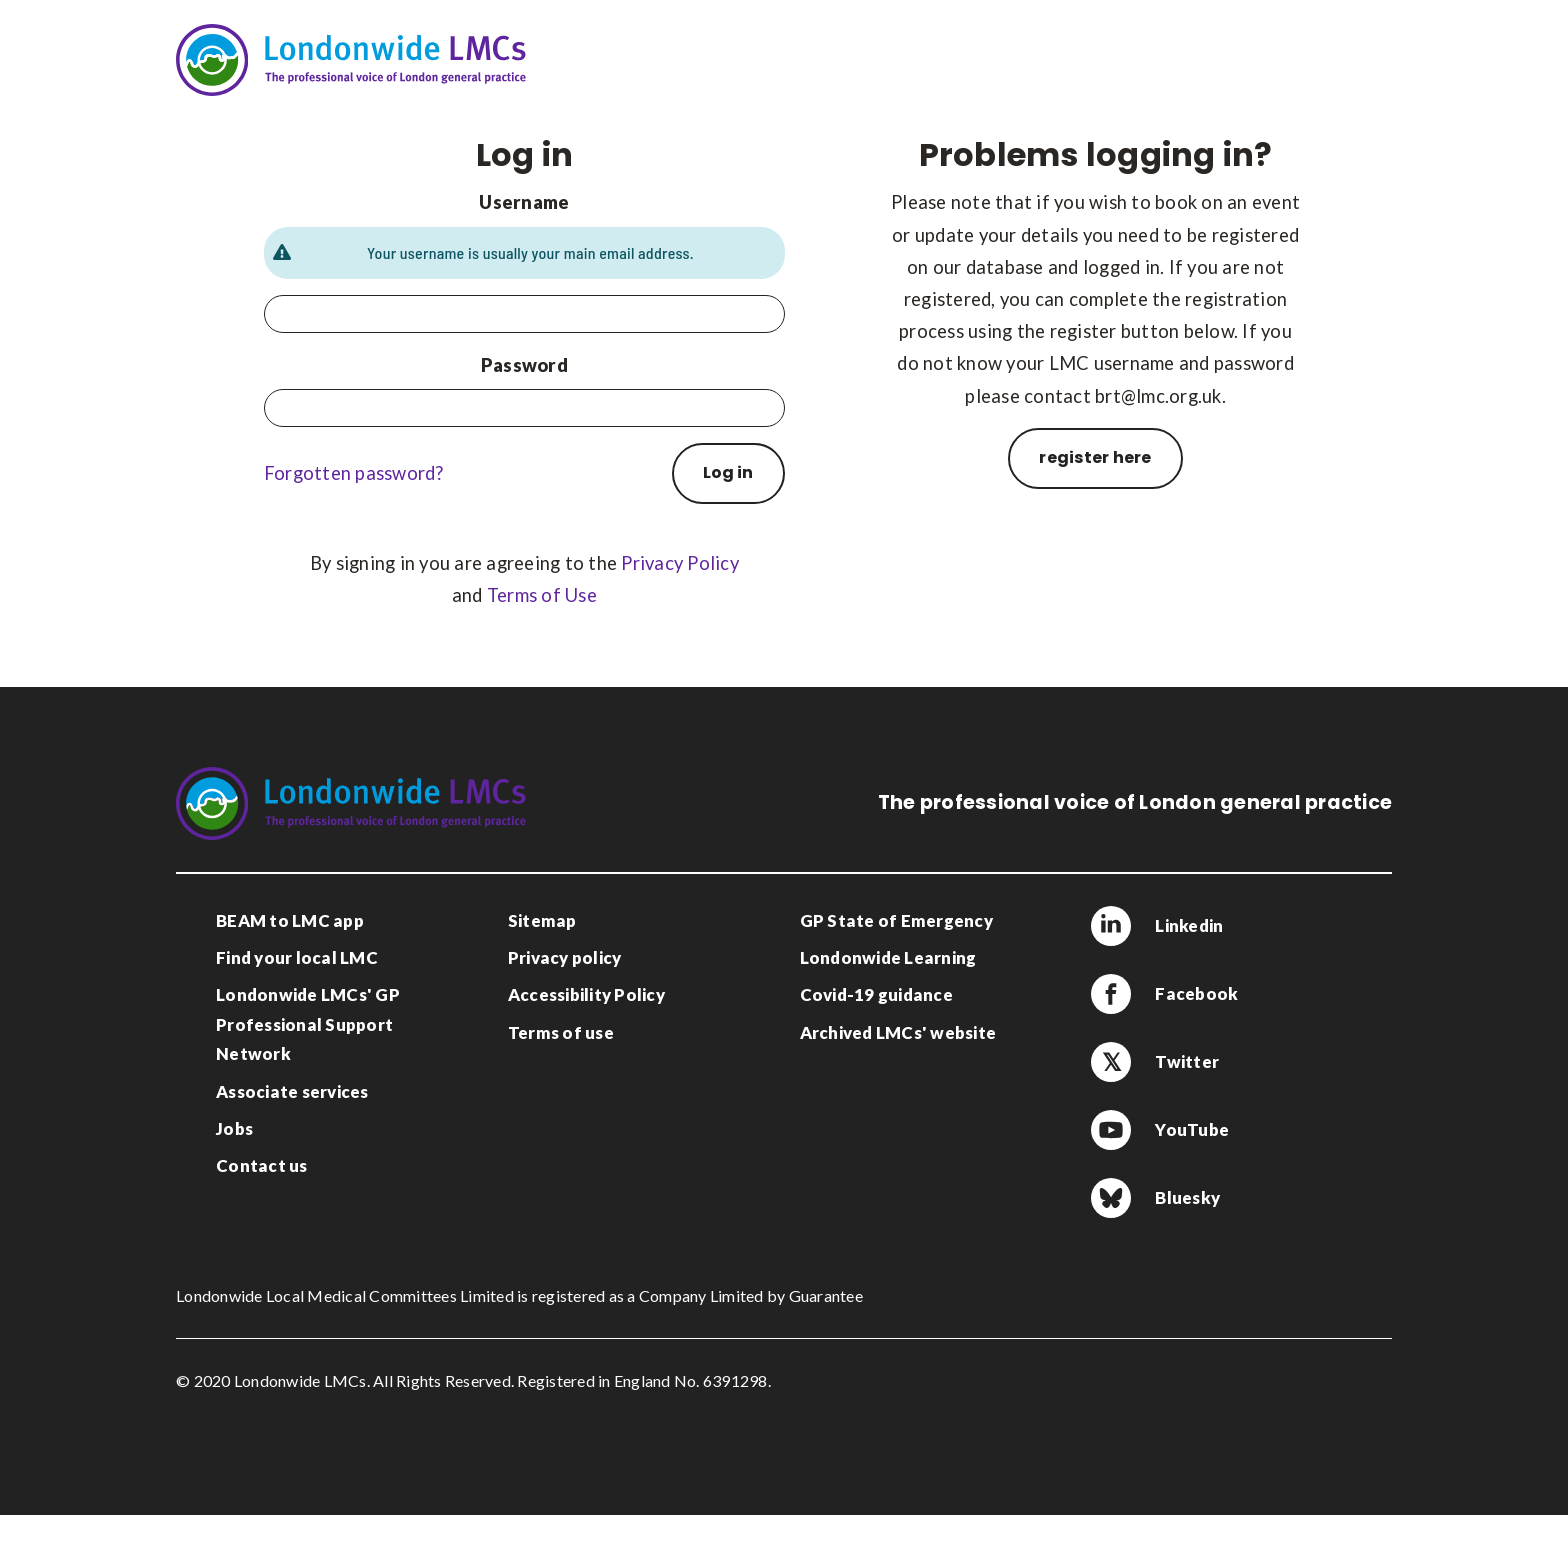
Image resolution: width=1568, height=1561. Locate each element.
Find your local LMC (297, 957)
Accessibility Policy (586, 994)
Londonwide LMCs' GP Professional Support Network (308, 1024)
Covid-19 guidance (876, 994)
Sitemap (542, 920)
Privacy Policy (680, 563)
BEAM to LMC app (290, 920)
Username (524, 202)
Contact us (262, 1165)
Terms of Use (542, 595)
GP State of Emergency (896, 920)
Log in (728, 472)
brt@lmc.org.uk (1158, 396)
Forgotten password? (354, 473)
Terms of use (561, 1032)
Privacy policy (565, 957)
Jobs (234, 1128)
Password (524, 365)
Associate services (292, 1091)
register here (1095, 457)
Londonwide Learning (888, 957)
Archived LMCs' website (898, 1032)
